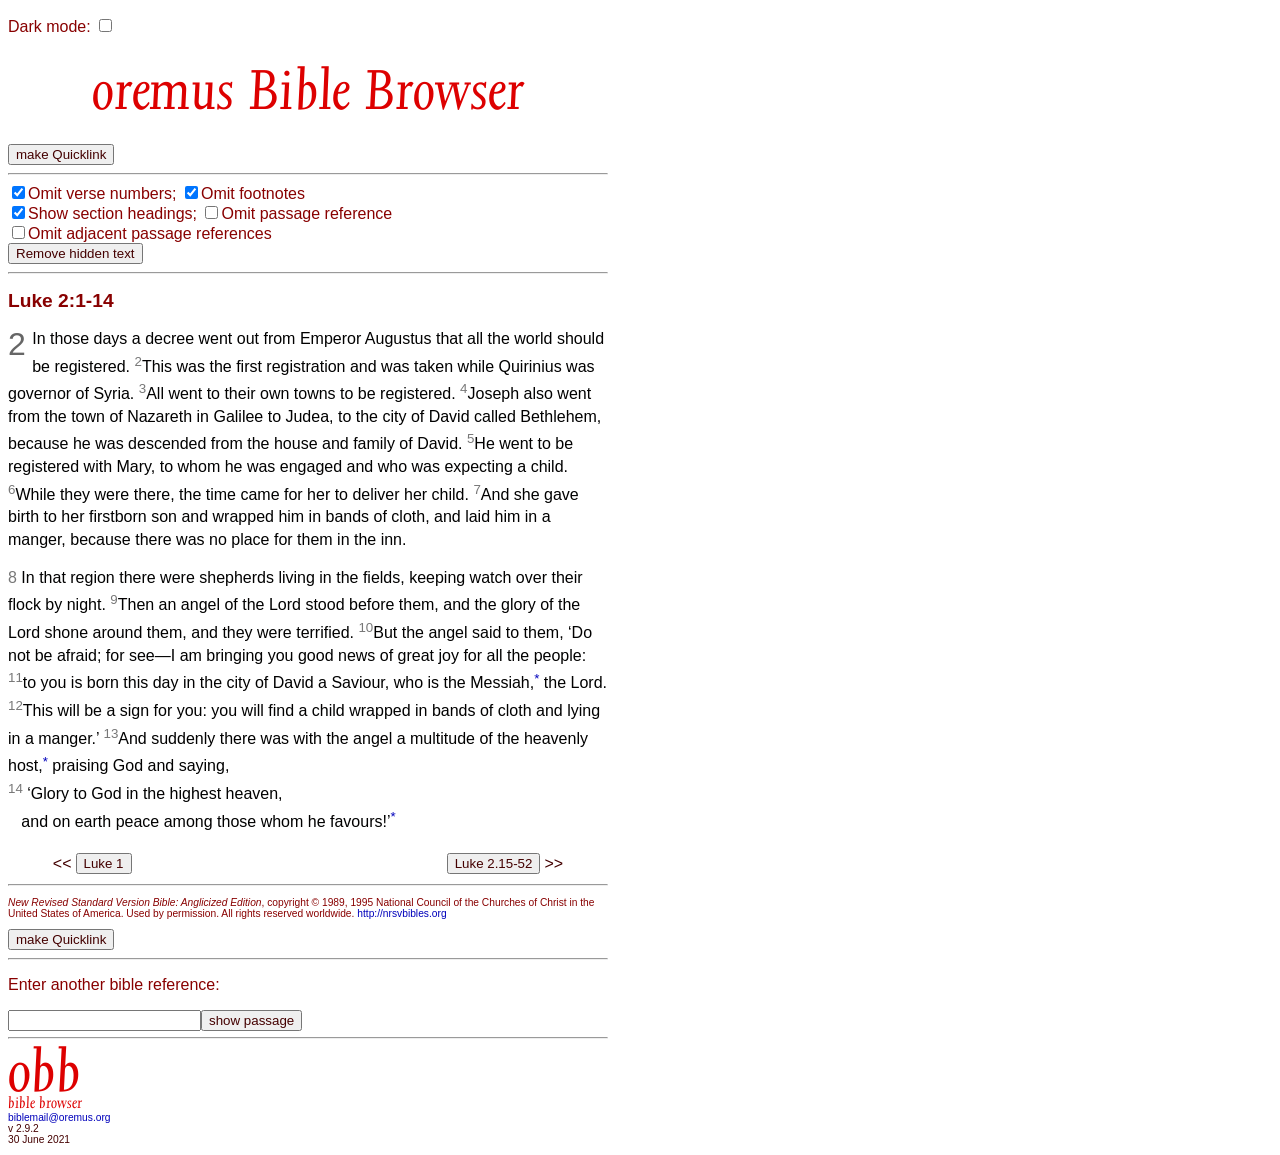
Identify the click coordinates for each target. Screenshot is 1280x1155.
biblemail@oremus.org (59, 1117)
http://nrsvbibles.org (401, 913)
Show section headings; (112, 213)
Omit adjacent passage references (150, 233)
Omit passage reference (306, 213)
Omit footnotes (253, 193)
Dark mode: (49, 26)
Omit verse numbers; (102, 193)
